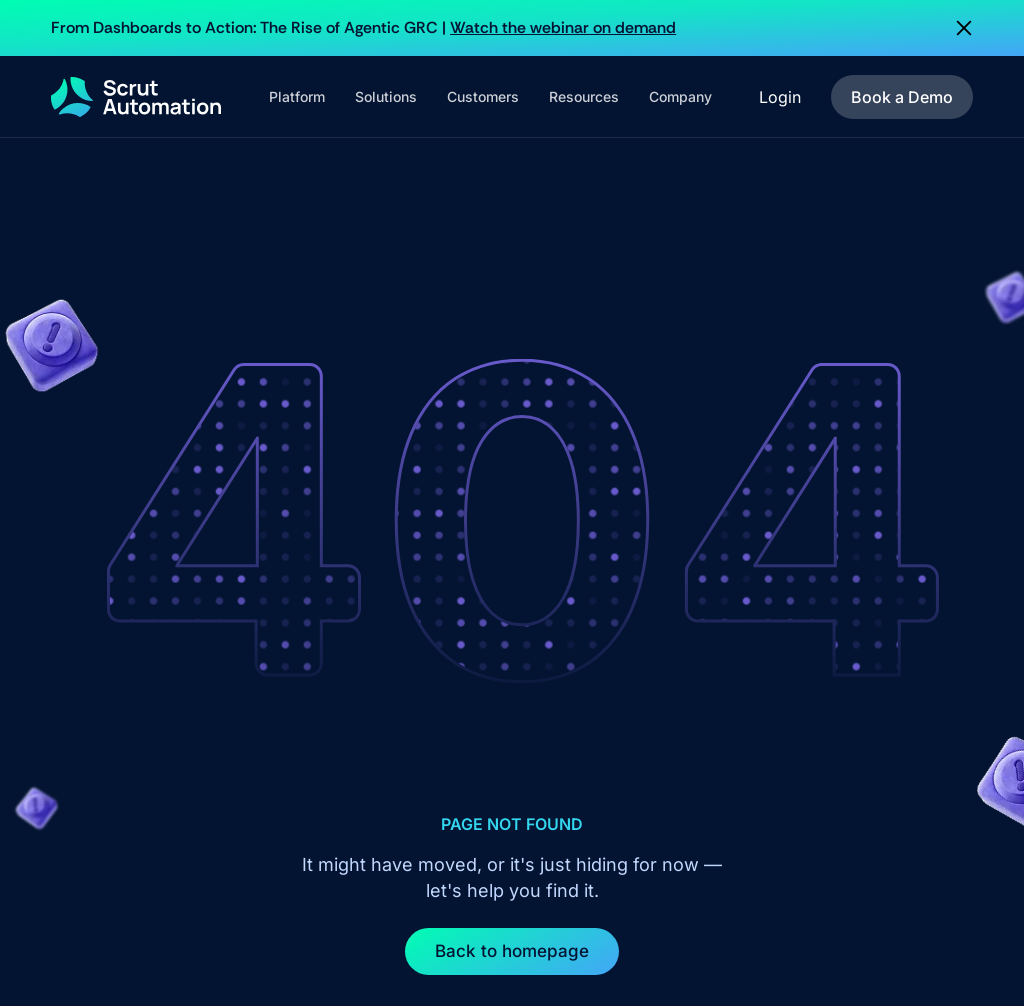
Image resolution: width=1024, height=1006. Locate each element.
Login (780, 97)
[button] (297, 97)
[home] (136, 97)
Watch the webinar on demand (563, 27)
